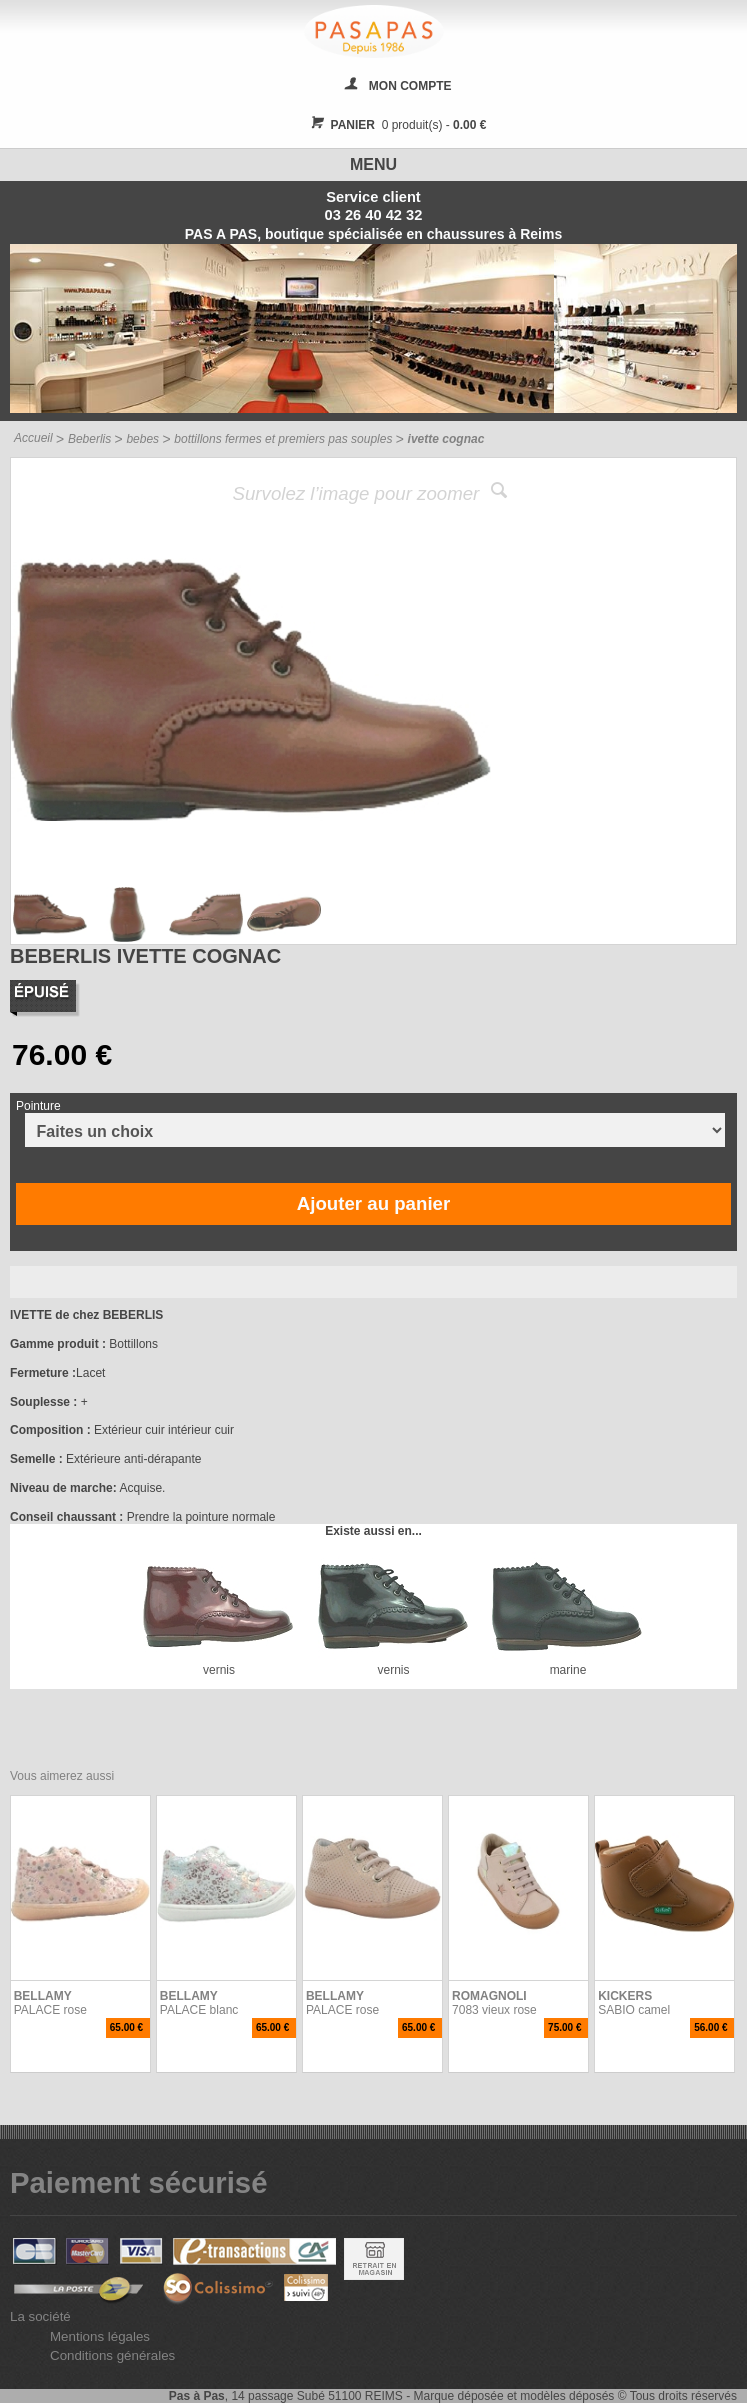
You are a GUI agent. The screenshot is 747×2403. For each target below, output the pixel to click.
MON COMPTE (410, 86)
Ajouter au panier (373, 1203)
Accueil (33, 438)
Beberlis (89, 439)
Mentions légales (100, 2336)
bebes (142, 439)
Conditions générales (112, 2355)
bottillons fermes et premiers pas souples (283, 439)
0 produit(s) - (396, 125)
